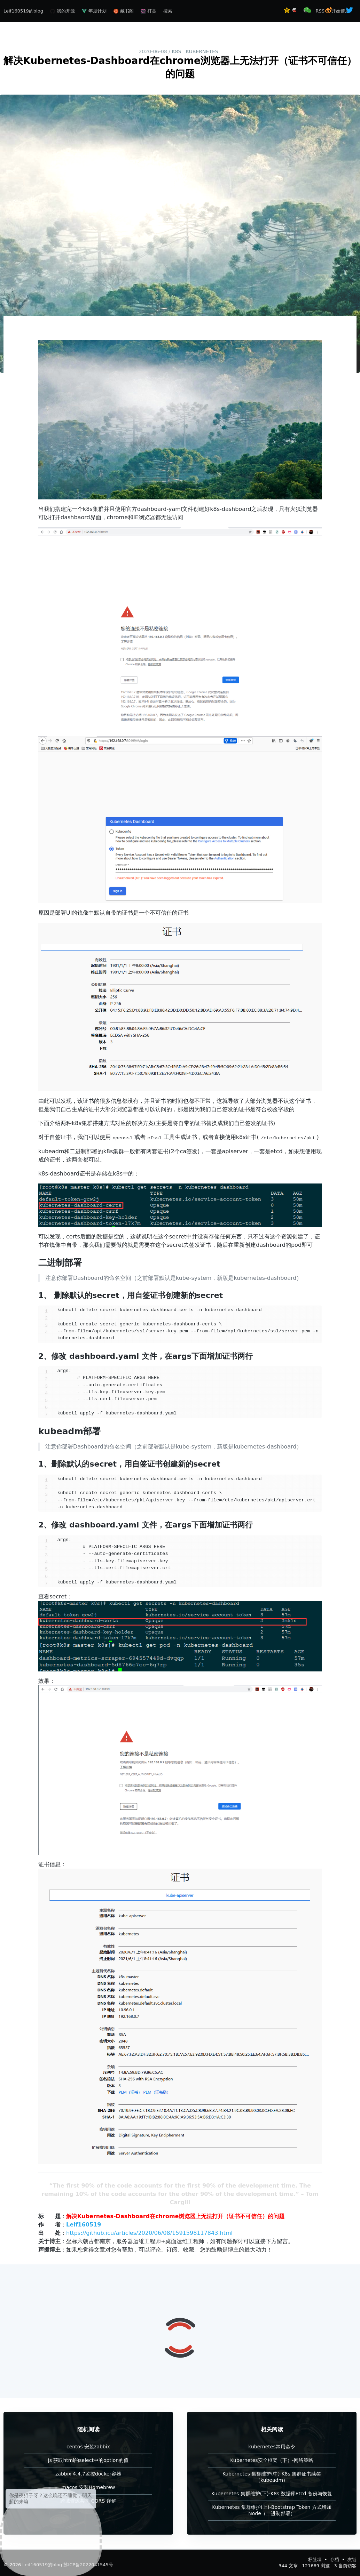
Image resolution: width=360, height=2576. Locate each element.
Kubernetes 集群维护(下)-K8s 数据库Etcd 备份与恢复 (271, 2493)
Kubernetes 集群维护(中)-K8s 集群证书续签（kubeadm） (271, 2477)
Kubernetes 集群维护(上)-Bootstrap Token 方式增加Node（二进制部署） (271, 2510)
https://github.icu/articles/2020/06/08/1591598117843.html (149, 2233)
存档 (335, 2559)
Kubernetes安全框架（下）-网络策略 (271, 2460)
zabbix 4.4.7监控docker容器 (88, 2474)
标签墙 (315, 2559)
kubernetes (202, 51)
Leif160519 (83, 2224)
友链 (352, 2559)
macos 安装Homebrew (88, 2487)
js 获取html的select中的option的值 (88, 2460)
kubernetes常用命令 (271, 2446)
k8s (176, 51)
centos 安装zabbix (88, 2446)
